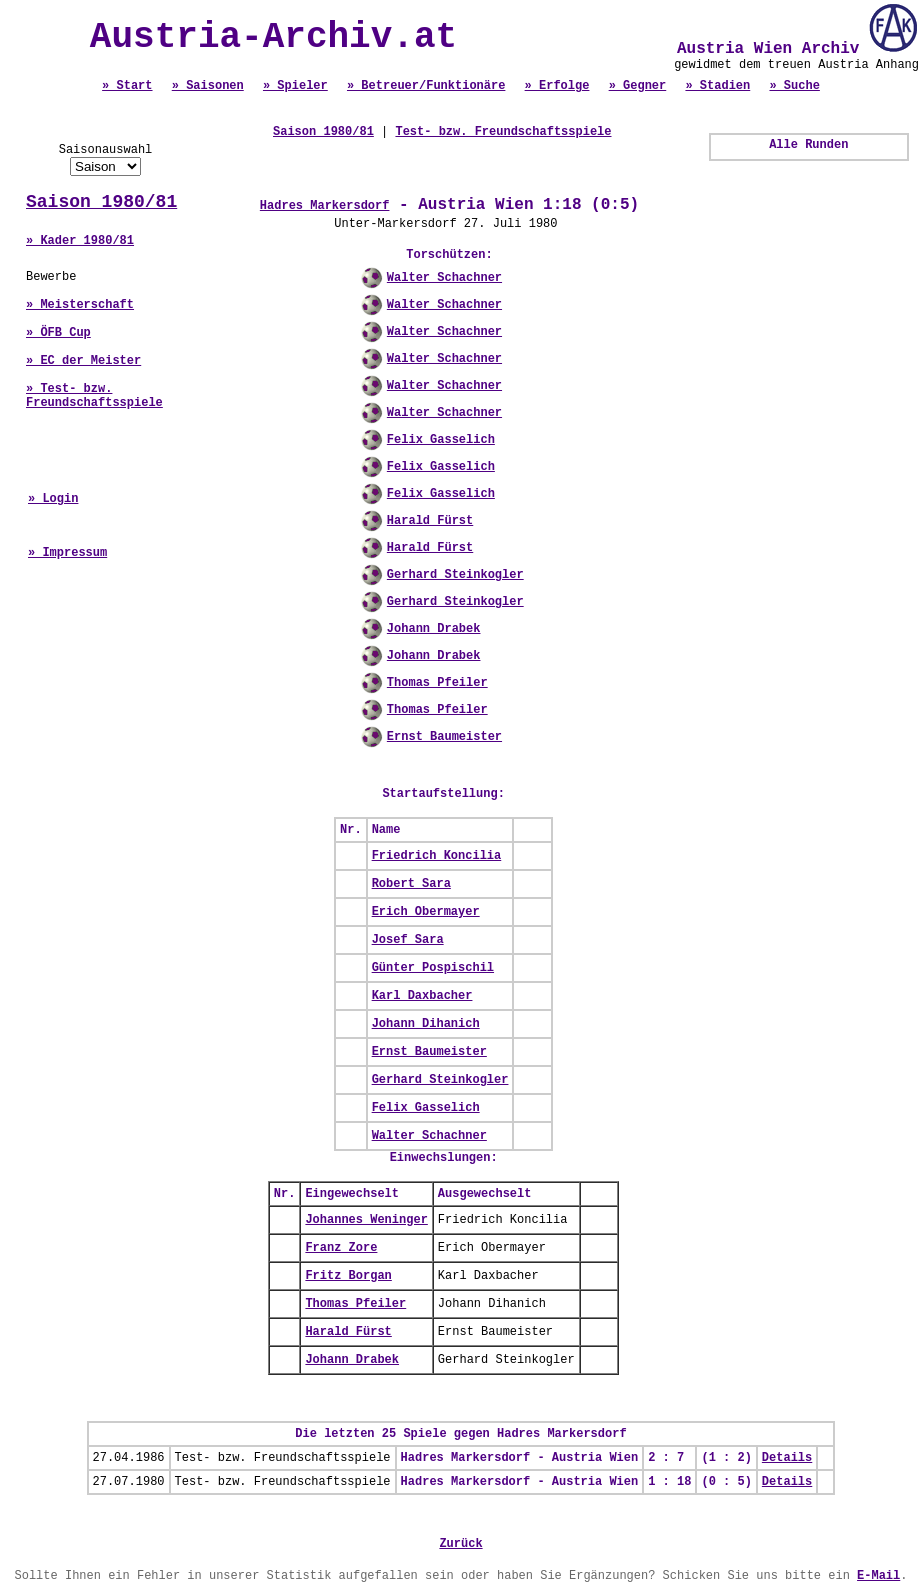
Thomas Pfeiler (437, 683)
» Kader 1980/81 (80, 241)
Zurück (460, 1544)
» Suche (794, 86)
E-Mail (878, 1576)
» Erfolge (557, 86)
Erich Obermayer (426, 912)
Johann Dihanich (426, 1024)
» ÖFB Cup (58, 333)
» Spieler (295, 86)
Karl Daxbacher (422, 996)
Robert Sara (411, 884)
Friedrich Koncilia (437, 856)
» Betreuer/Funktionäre (426, 86)
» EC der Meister (83, 361)
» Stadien (717, 86)
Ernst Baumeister (444, 737)
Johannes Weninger (366, 1220)
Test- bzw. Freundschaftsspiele (503, 132)
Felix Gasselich (441, 440)
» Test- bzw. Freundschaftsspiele (94, 396)
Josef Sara (408, 940)
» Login (53, 499)
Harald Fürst (430, 521)
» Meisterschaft (80, 305)
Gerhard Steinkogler (455, 575)
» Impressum (67, 553)
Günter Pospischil (433, 968)
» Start (127, 86)
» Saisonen (208, 86)
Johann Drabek (434, 629)
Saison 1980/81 (101, 202)
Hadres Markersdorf (325, 206)
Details (787, 1458)
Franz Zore (341, 1248)
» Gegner (638, 86)
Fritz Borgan (348, 1276)
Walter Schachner (444, 278)
